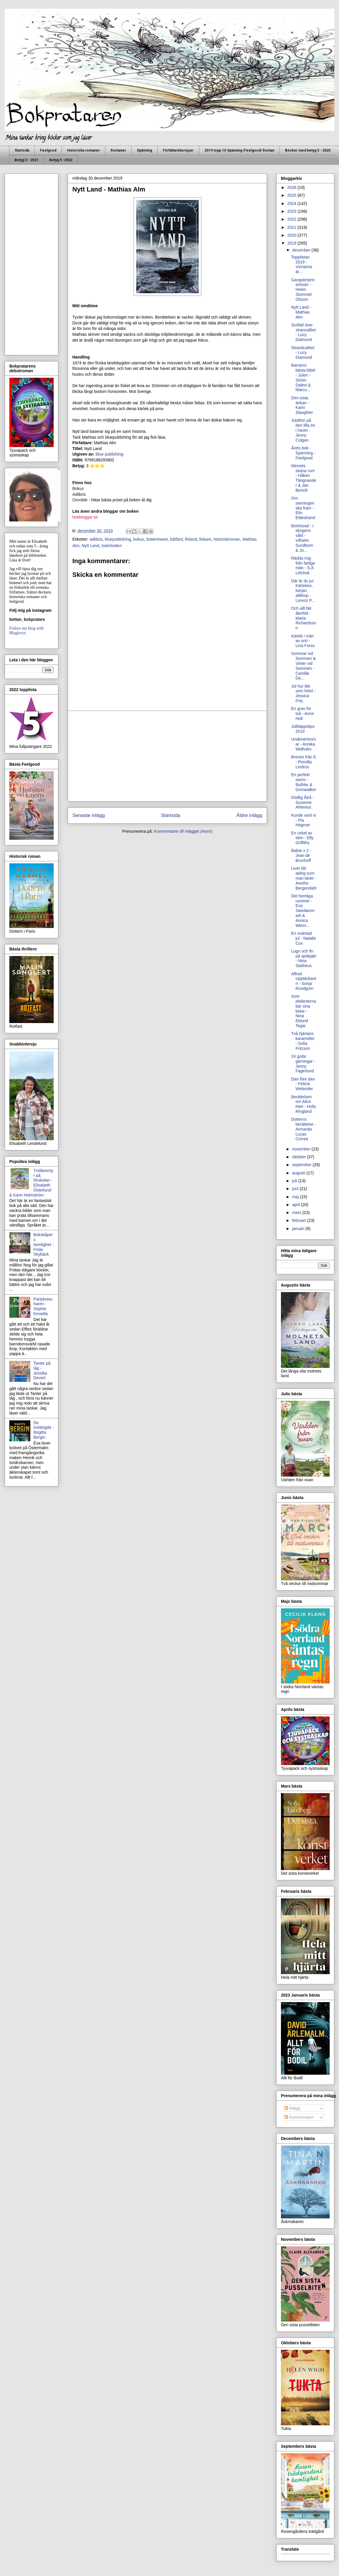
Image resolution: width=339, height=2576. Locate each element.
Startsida (22, 150)
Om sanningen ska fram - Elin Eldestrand (303, 508)
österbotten (112, 545)
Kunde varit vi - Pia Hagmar (303, 820)
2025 (292, 195)
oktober (299, 1157)
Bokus (78, 488)
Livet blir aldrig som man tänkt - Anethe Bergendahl (304, 878)
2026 (292, 187)
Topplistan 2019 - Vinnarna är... (301, 264)
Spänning (144, 150)
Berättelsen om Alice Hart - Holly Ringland (303, 1104)
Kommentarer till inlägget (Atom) (183, 831)
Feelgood (48, 150)
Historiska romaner (83, 150)
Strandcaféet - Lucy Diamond (302, 352)
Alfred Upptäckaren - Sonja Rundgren (304, 981)
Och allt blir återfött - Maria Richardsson (303, 618)
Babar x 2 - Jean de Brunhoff (301, 855)
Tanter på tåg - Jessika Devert (42, 1370)
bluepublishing (118, 539)
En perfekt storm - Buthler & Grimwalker (303, 782)
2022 (292, 219)
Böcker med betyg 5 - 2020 (308, 150)
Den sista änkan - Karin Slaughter (302, 405)
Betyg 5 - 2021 (27, 160)
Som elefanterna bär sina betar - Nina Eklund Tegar (303, 1011)
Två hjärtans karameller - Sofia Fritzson (302, 1040)
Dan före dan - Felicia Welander (303, 1084)
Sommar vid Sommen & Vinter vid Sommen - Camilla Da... (303, 665)
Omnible (80, 500)
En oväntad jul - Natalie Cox (303, 938)
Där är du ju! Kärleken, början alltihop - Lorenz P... (303, 591)
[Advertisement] (167, 756)
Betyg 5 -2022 (60, 160)
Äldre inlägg (249, 815)
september (302, 1164)
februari (299, 1220)
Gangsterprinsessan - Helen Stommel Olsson (303, 289)
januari (298, 1228)
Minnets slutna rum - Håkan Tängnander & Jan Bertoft (303, 478)
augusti (299, 1173)
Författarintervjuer (178, 150)
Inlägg (292, 2108)
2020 (292, 235)
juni (296, 1188)
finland (191, 539)
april (296, 1204)
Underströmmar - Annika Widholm (303, 744)
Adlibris (79, 494)
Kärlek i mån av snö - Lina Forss (302, 641)
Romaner (118, 150)
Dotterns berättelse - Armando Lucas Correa (303, 1129)
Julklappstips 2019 (302, 729)
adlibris (96, 539)
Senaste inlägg (88, 815)
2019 (292, 243)
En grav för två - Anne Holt (302, 713)
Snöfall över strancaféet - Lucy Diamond (303, 332)
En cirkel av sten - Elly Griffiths (302, 838)
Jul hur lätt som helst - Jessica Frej (303, 693)
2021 (292, 227)
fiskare (205, 539)
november (301, 1149)
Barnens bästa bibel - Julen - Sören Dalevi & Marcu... (303, 377)
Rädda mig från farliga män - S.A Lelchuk (303, 565)
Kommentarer (299, 2117)
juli (295, 1180)
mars (297, 1212)
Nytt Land (90, 545)
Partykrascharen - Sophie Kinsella (43, 1306)
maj (296, 1196)
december (301, 250)
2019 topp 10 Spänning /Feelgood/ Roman (239, 150)
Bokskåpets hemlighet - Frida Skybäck (44, 1244)
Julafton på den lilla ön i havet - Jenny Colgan (303, 430)
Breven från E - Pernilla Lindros (303, 762)
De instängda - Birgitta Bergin (44, 1430)
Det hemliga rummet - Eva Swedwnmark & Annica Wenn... (302, 911)
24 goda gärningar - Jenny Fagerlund (303, 1063)
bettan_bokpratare (27, 619)
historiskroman (227, 539)
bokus (138, 539)
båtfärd (176, 539)
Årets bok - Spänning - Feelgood (303, 453)
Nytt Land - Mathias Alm (301, 312)
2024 (292, 203)
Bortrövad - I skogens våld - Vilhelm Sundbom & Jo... (302, 538)
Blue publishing (109, 454)
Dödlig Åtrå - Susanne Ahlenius (302, 802)
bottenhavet (157, 539)
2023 (292, 211)
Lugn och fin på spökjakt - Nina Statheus (303, 958)
